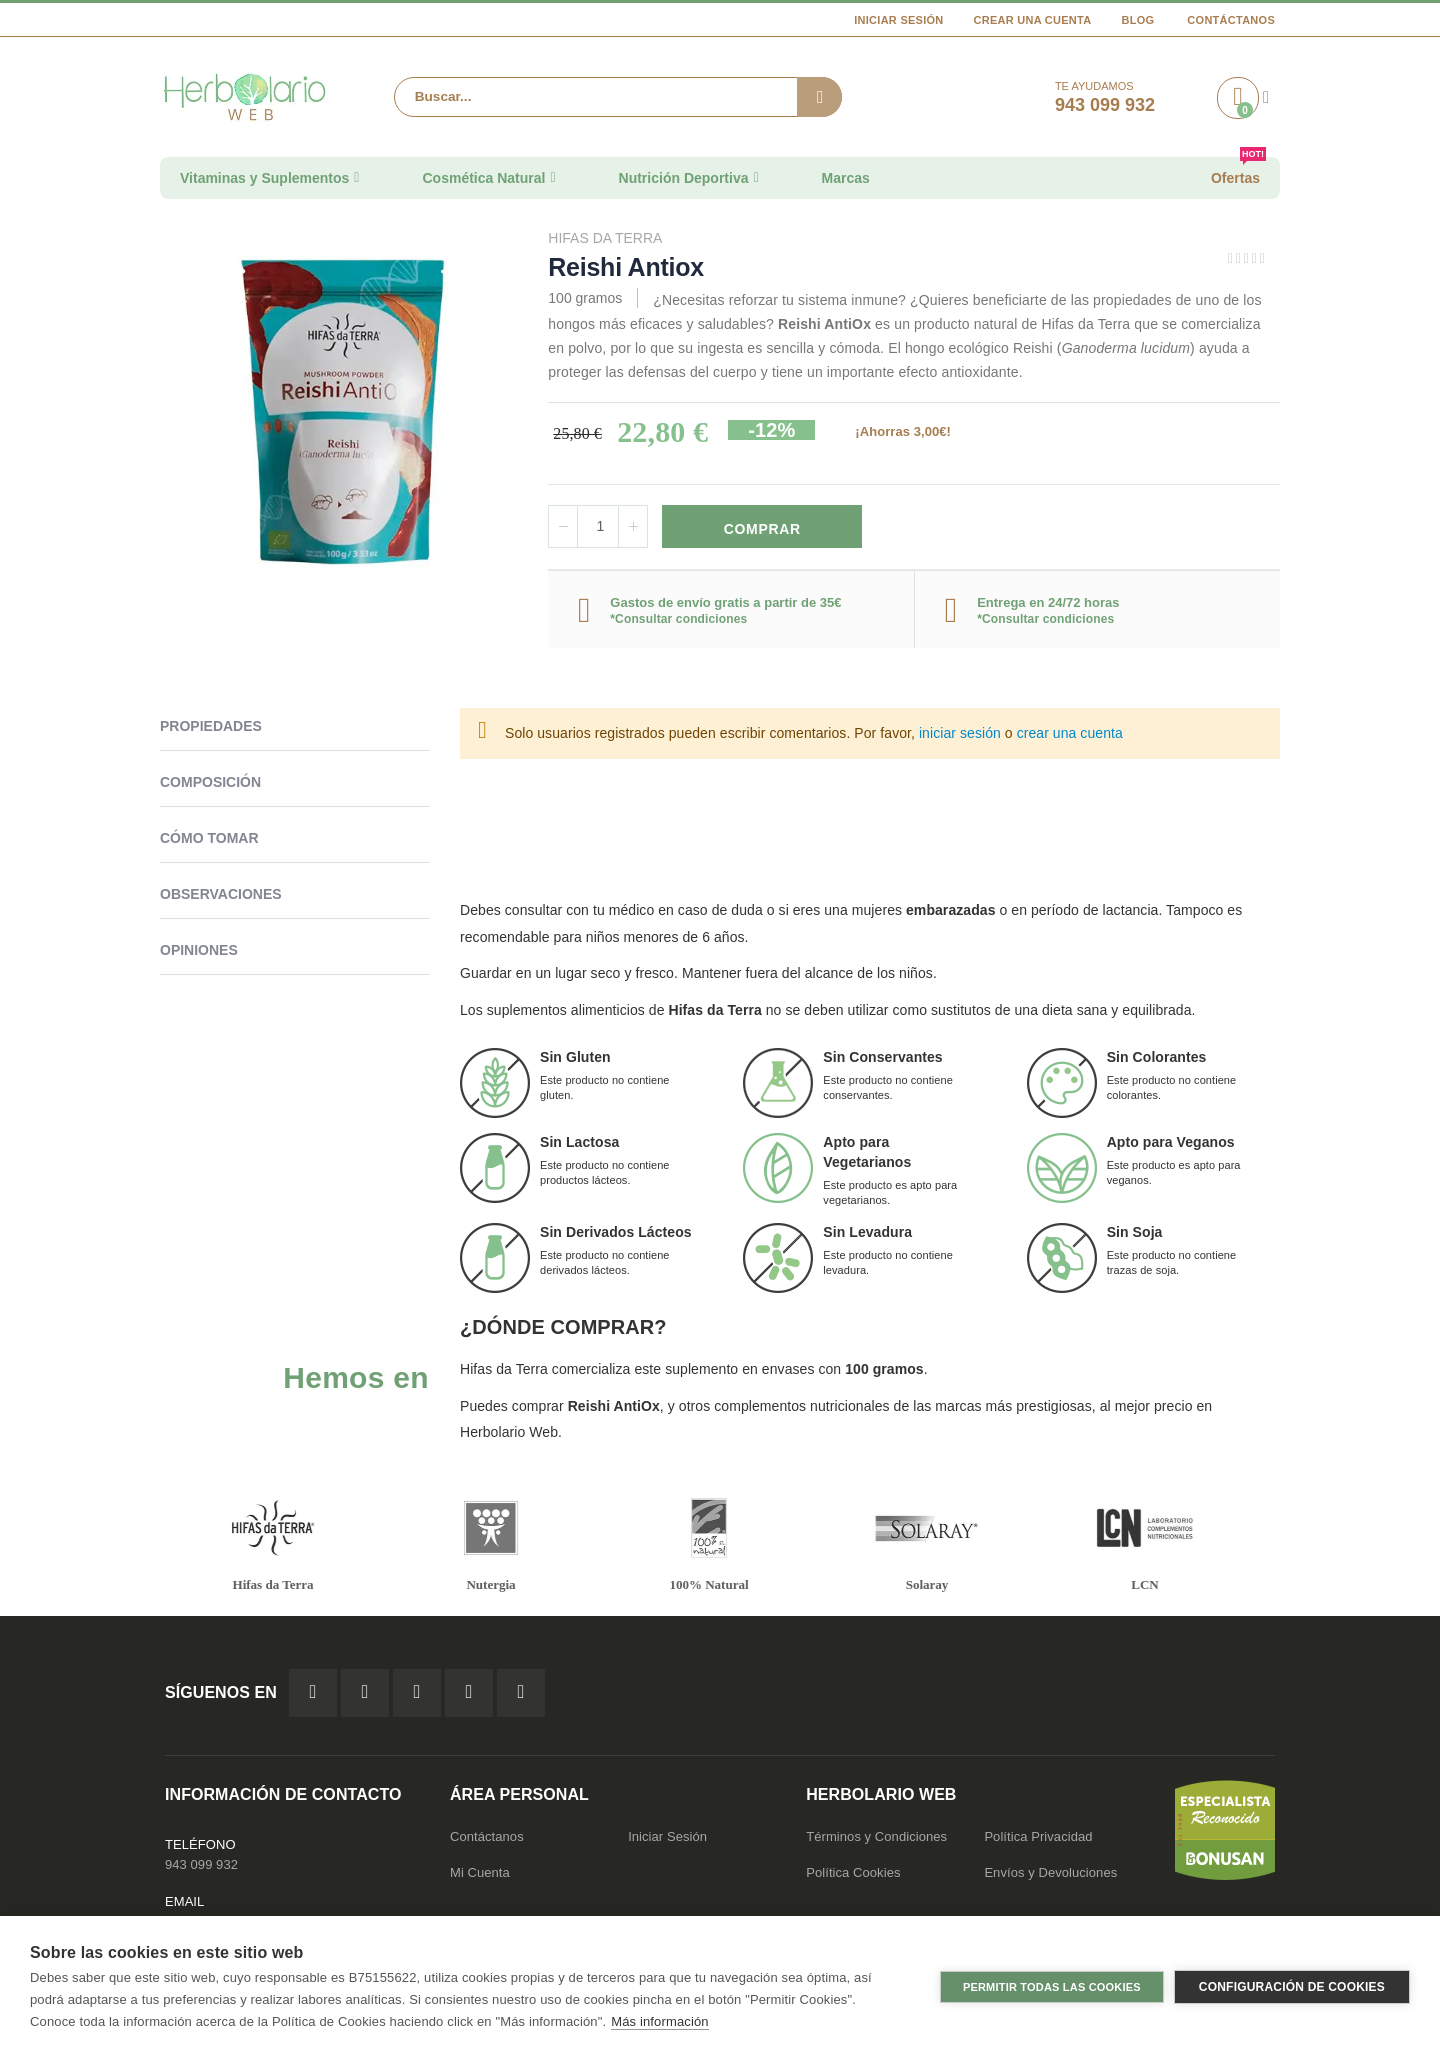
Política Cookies (853, 1872)
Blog (1137, 20)
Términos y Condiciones (876, 1836)
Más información (659, 2021)
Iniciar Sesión (898, 20)
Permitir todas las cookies (1052, 1987)
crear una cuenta (1070, 733)
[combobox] (618, 97)
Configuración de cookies (1292, 1987)
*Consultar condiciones (678, 619)
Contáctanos (1231, 20)
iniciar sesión (960, 733)
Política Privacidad (1038, 1836)
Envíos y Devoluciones (1050, 1872)
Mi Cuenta (480, 1872)
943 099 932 (201, 1864)
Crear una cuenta (1033, 20)
